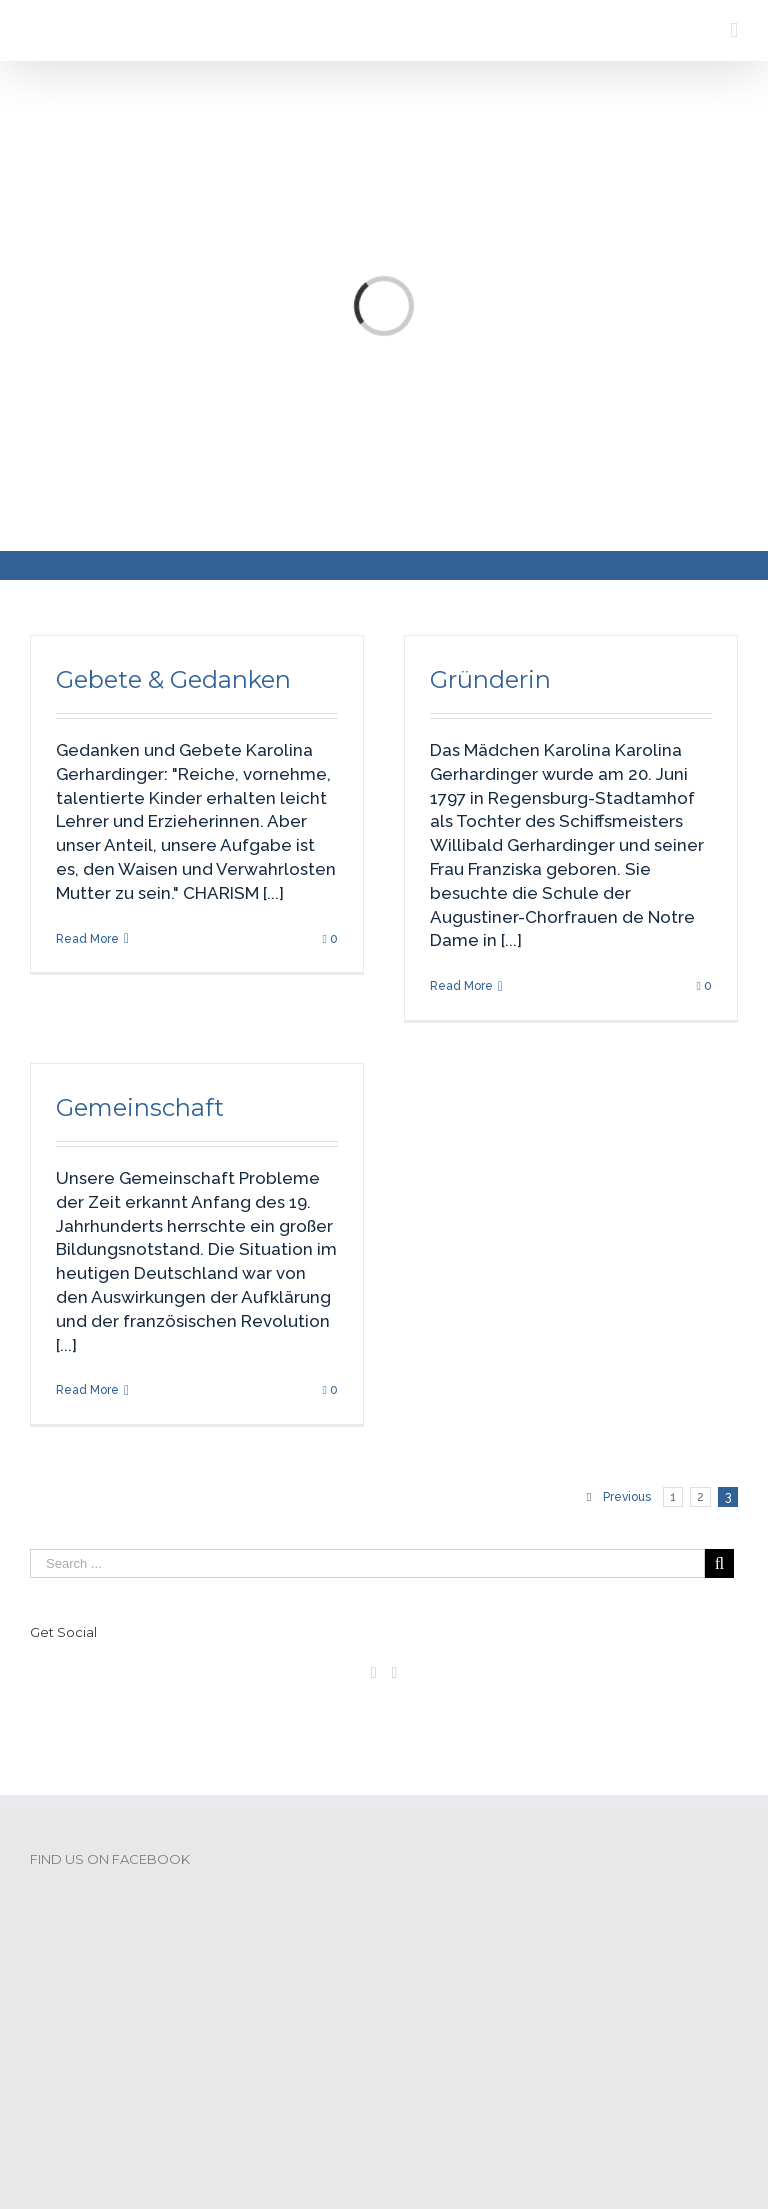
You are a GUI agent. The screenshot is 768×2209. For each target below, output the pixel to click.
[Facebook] (374, 1673)
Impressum (77, 2084)
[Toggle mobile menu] (734, 30)
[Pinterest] (395, 1673)
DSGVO (166, 2084)
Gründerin (490, 679)
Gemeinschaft (140, 1107)
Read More (87, 939)
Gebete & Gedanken (173, 679)
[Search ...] (367, 1563)
